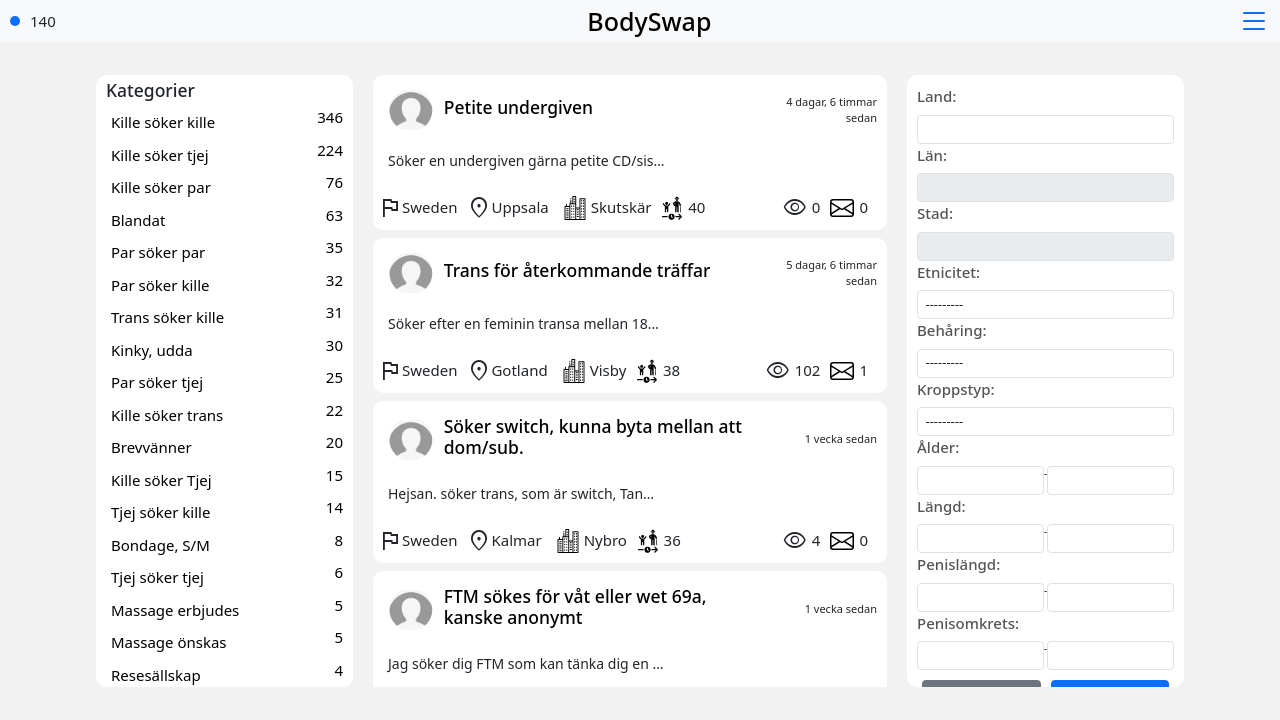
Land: (936, 96)
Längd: (941, 506)
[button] (1256, 21)
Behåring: (952, 330)
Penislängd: (958, 564)
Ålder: (938, 447)
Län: (932, 155)
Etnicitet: (948, 272)
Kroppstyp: (956, 389)
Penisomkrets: (968, 623)
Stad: (935, 213)
